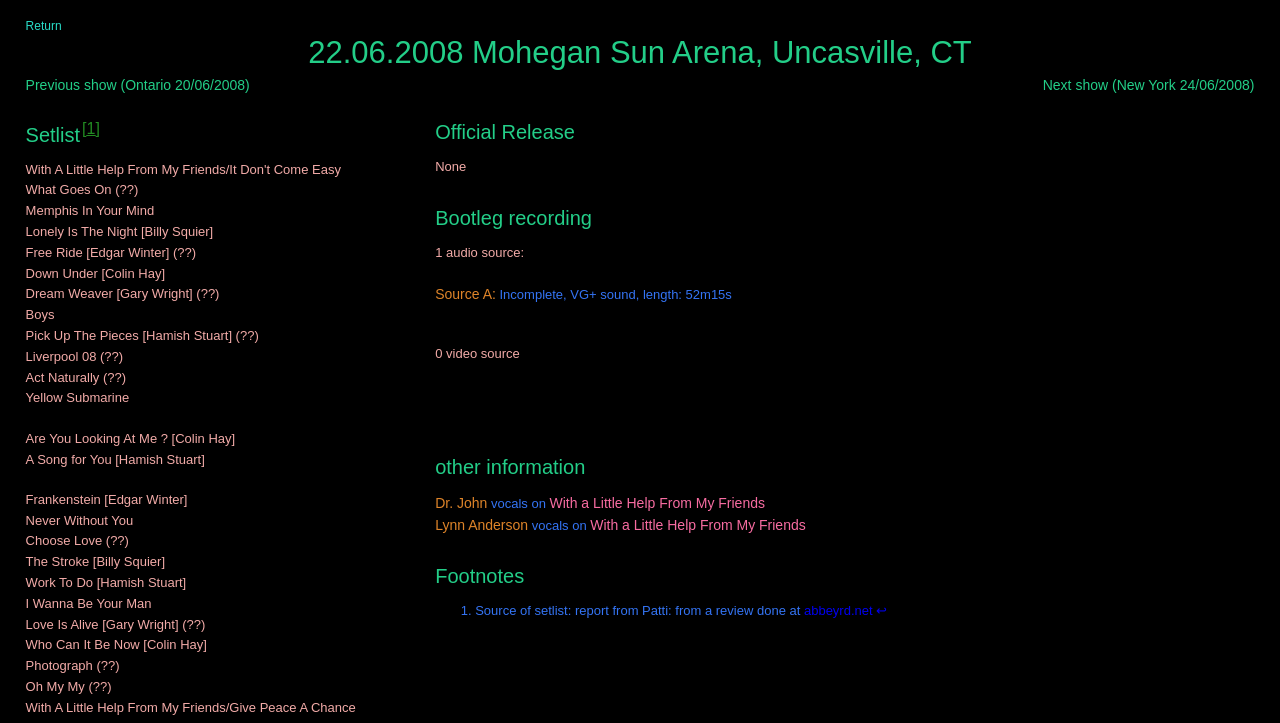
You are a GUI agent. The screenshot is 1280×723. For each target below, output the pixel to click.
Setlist (53, 135)
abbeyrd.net (836, 610)
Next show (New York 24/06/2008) (1149, 85)
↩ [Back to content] (881, 610)
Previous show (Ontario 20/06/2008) (138, 85)
